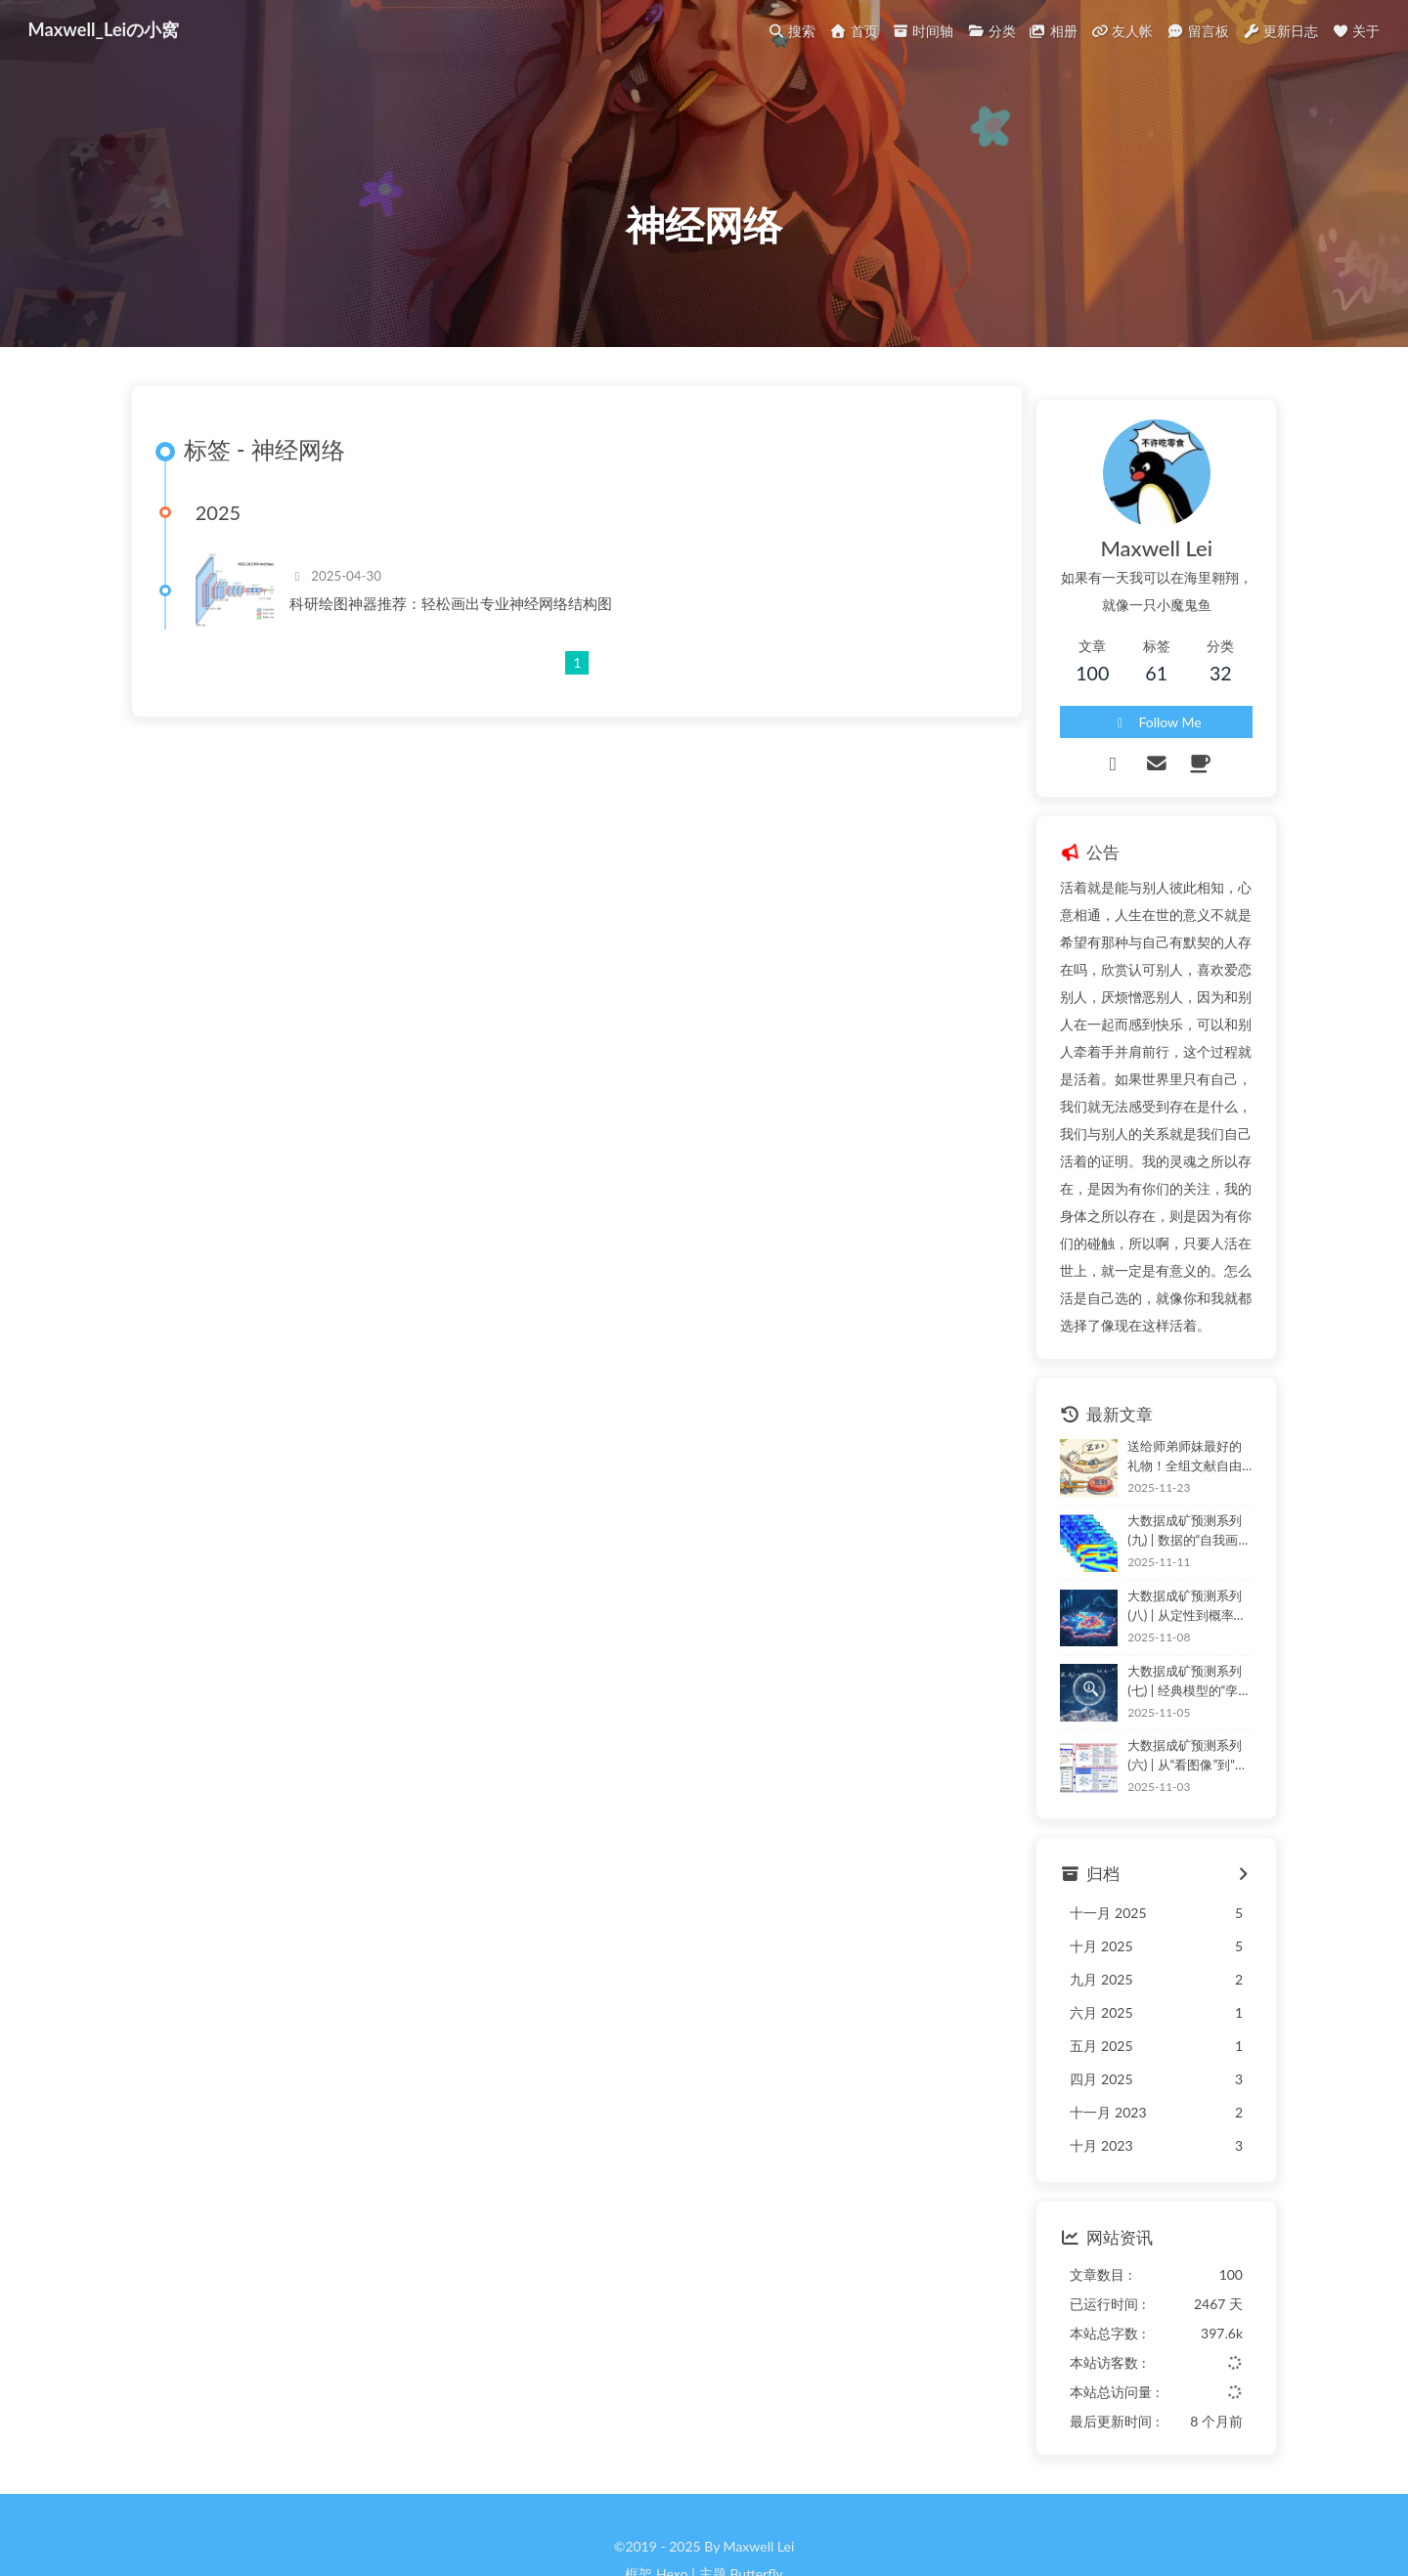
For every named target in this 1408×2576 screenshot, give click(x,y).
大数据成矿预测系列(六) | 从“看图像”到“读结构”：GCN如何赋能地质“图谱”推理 (1165, 1705)
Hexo (671, 2522)
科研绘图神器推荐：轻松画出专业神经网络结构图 (467, 656)
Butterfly (755, 2522)
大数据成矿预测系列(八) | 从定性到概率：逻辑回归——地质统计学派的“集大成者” (1164, 1555)
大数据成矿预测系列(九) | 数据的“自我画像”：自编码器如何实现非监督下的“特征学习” (1165, 1481)
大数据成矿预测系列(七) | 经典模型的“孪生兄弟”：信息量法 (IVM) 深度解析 (1165, 1630)
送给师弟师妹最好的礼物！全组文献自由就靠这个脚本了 (1167, 1403)
